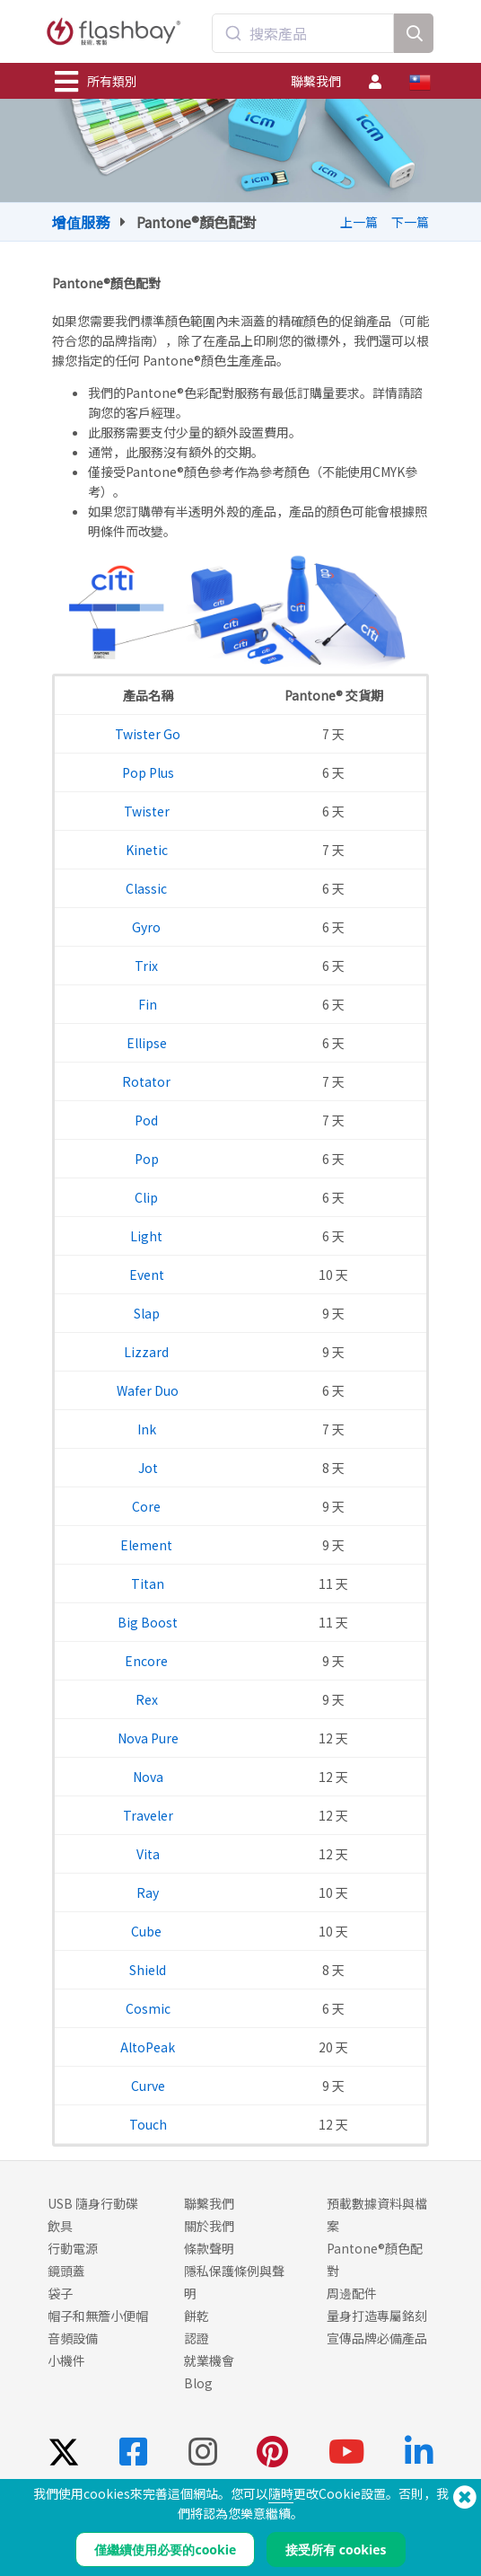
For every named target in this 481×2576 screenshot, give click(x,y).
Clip (148, 1197)
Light (147, 1236)
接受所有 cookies (335, 2549)
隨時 (280, 2493)
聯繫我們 (316, 81)
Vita (148, 1854)
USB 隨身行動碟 (93, 2203)
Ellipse (148, 1043)
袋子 (60, 2293)
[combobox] (303, 33)
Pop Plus (148, 772)
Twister (148, 811)
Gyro (147, 927)
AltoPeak (147, 2047)
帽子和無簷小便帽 (98, 2316)
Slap (148, 1313)
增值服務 (80, 222)
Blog (198, 2383)
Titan (147, 1583)
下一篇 (410, 222)
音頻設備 (73, 2338)
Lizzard (147, 1352)
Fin (147, 1004)
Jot (148, 1468)
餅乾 (196, 2316)
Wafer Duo (148, 1390)
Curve (148, 2086)
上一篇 (359, 222)
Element (147, 1545)
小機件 (66, 2360)
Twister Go (147, 734)
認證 (196, 2338)
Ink (148, 1429)
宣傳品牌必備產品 (377, 2338)
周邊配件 (352, 2293)
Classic (148, 888)
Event (148, 1275)
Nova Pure (148, 1738)
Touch (148, 2124)
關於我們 (209, 2226)
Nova (148, 1777)
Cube (147, 1931)
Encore (148, 1661)
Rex (148, 1699)
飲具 (60, 2226)
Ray (147, 1892)
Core (147, 1506)
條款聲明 (209, 2248)
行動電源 (73, 2248)
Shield (147, 1970)
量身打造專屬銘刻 (377, 2316)
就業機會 (209, 2360)
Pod (148, 1120)
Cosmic (148, 2008)
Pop (148, 1159)
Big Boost (148, 1622)
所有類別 (96, 81)
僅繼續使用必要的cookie (165, 2549)
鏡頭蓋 (66, 2271)
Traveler (148, 1815)
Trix (148, 966)
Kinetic (148, 850)
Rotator (147, 1081)
